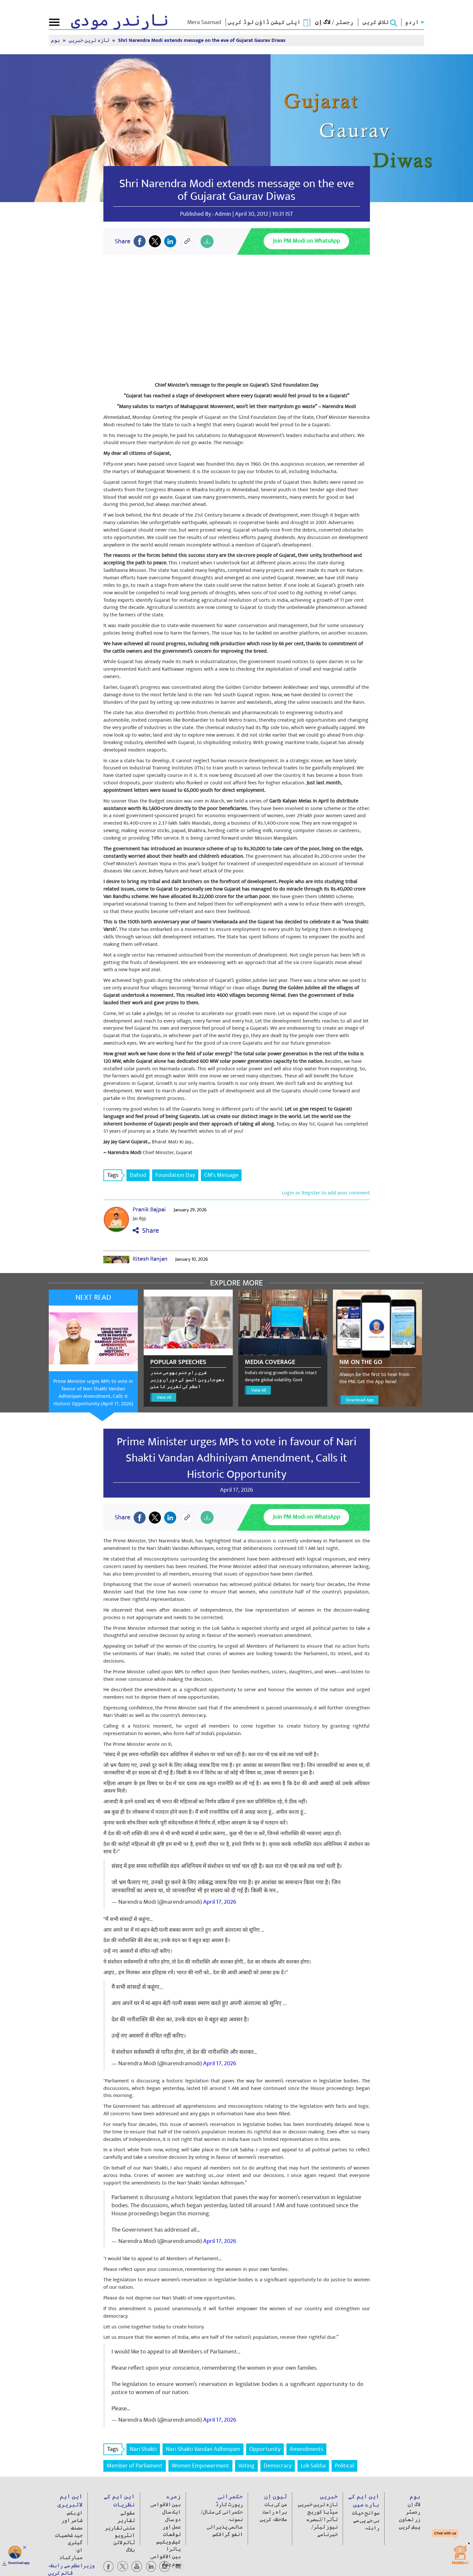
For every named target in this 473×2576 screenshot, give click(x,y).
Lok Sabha (313, 2465)
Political (344, 2465)
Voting (246, 2465)
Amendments (306, 2449)
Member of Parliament (135, 2465)
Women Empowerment (200, 2465)
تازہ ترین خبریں (90, 40)
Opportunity (265, 2449)
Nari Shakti (143, 2449)
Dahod (138, 1175)
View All (164, 1397)
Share (146, 1231)
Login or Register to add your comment (326, 1193)
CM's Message (221, 1175)
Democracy (278, 2465)
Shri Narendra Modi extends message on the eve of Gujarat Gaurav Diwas (201, 40)
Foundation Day (175, 1175)
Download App (360, 1400)
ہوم (56, 40)
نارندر (120, 20)
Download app (19, 2563)
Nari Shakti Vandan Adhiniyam (203, 2449)
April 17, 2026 (219, 1902)
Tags (114, 1175)
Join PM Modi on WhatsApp (306, 241)
